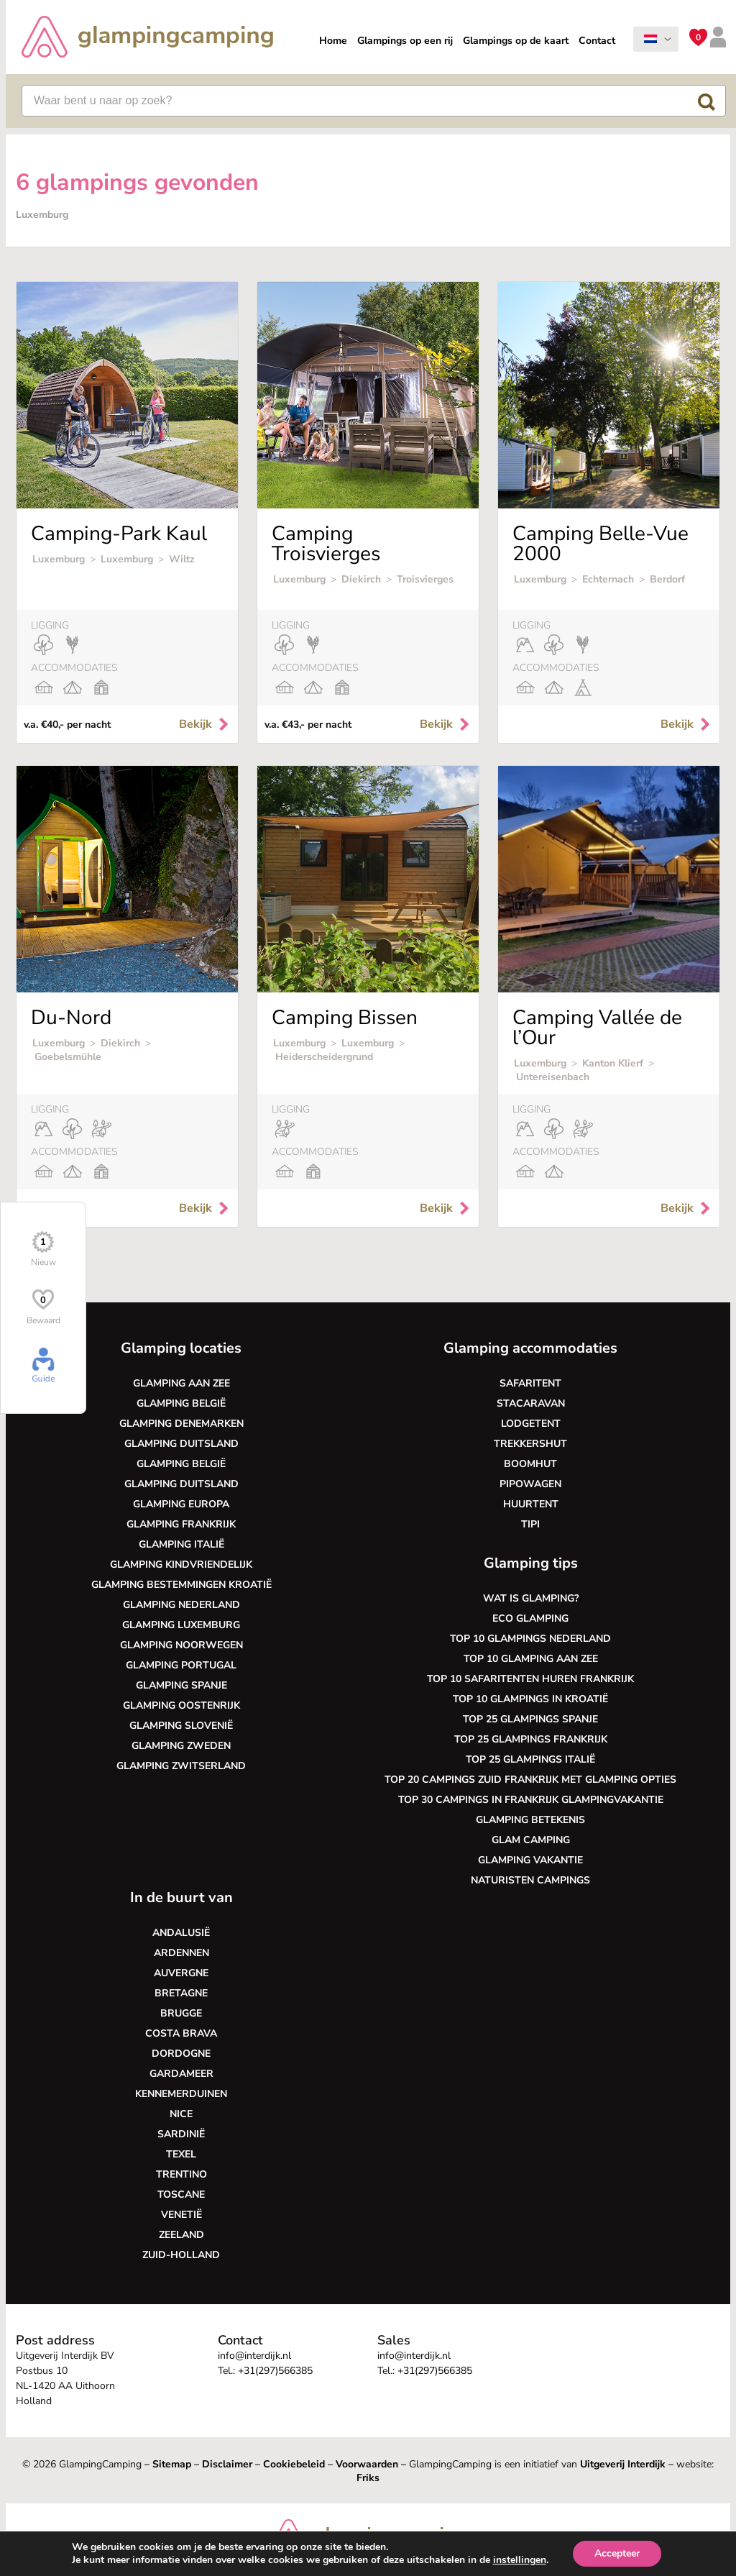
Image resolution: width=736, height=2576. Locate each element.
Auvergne (181, 1973)
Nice (181, 2114)
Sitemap (171, 2464)
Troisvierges (425, 579)
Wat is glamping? (531, 1598)
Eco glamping (530, 1618)
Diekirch (361, 579)
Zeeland (181, 2235)
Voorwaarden (367, 2464)
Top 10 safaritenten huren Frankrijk (530, 1679)
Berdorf (667, 579)
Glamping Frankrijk (181, 1524)
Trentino (181, 2174)
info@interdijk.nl (254, 2355)
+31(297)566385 (275, 2371)
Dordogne (181, 2053)
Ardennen (181, 1953)
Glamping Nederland (181, 1605)
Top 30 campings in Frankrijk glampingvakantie (530, 1800)
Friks (368, 2478)
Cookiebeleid (294, 2464)
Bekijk (205, 724)
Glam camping (531, 1840)
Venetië (181, 2214)
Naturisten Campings (530, 1880)
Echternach (608, 579)
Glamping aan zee (181, 1383)
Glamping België (181, 1403)
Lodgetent (531, 1423)
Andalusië (181, 1933)
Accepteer (617, 2553)
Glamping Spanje (181, 1685)
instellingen (519, 2560)
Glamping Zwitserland (181, 1766)
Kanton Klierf (612, 1063)
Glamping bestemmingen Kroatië (181, 1584)
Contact (597, 40)
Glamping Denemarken (181, 1423)
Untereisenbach (552, 1077)
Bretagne (181, 1993)
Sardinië (181, 2134)
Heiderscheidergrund (324, 1057)
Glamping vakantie (530, 1860)
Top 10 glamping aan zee (531, 1659)
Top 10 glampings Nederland (530, 1638)
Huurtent (530, 1504)
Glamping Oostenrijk (181, 1705)
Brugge (181, 2013)
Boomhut (530, 1464)
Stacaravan (531, 1403)
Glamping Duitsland (181, 1444)
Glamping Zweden (181, 1746)
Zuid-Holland (181, 2255)
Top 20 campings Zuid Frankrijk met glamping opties (530, 1779)
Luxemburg (58, 559)
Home (333, 40)
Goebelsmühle (67, 1057)
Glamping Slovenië (181, 1725)
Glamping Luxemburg (181, 1625)
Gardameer (181, 2074)
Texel (181, 2154)
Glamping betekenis (530, 1820)
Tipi (530, 1524)
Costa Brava (181, 2033)
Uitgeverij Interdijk (623, 2464)
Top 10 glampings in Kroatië (530, 1699)
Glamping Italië (181, 1544)
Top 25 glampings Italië (530, 1759)
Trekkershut (530, 1444)
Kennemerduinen (181, 2094)
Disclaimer (227, 2464)
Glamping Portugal (181, 1665)
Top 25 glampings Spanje (530, 1719)
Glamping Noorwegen (181, 1645)
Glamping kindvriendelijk (181, 1564)
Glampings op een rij (405, 40)
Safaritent (530, 1383)
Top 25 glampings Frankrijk (530, 1739)
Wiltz (182, 559)
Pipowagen (530, 1484)
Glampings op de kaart (516, 40)
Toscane (181, 2194)
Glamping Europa (181, 1504)
